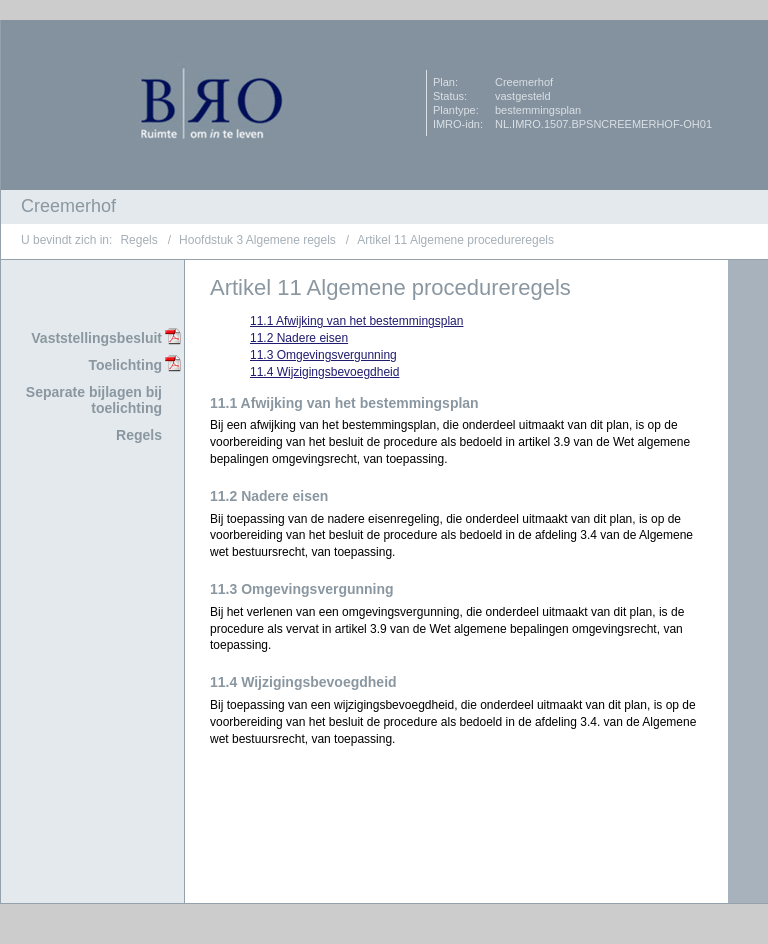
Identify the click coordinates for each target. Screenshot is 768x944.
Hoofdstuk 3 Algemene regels (257, 240)
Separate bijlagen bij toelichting (94, 400)
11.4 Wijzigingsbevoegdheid (324, 372)
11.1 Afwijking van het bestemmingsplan (356, 321)
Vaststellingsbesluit (96, 338)
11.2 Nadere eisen (299, 338)
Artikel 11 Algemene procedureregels (455, 240)
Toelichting (125, 365)
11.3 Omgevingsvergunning (323, 355)
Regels (138, 240)
